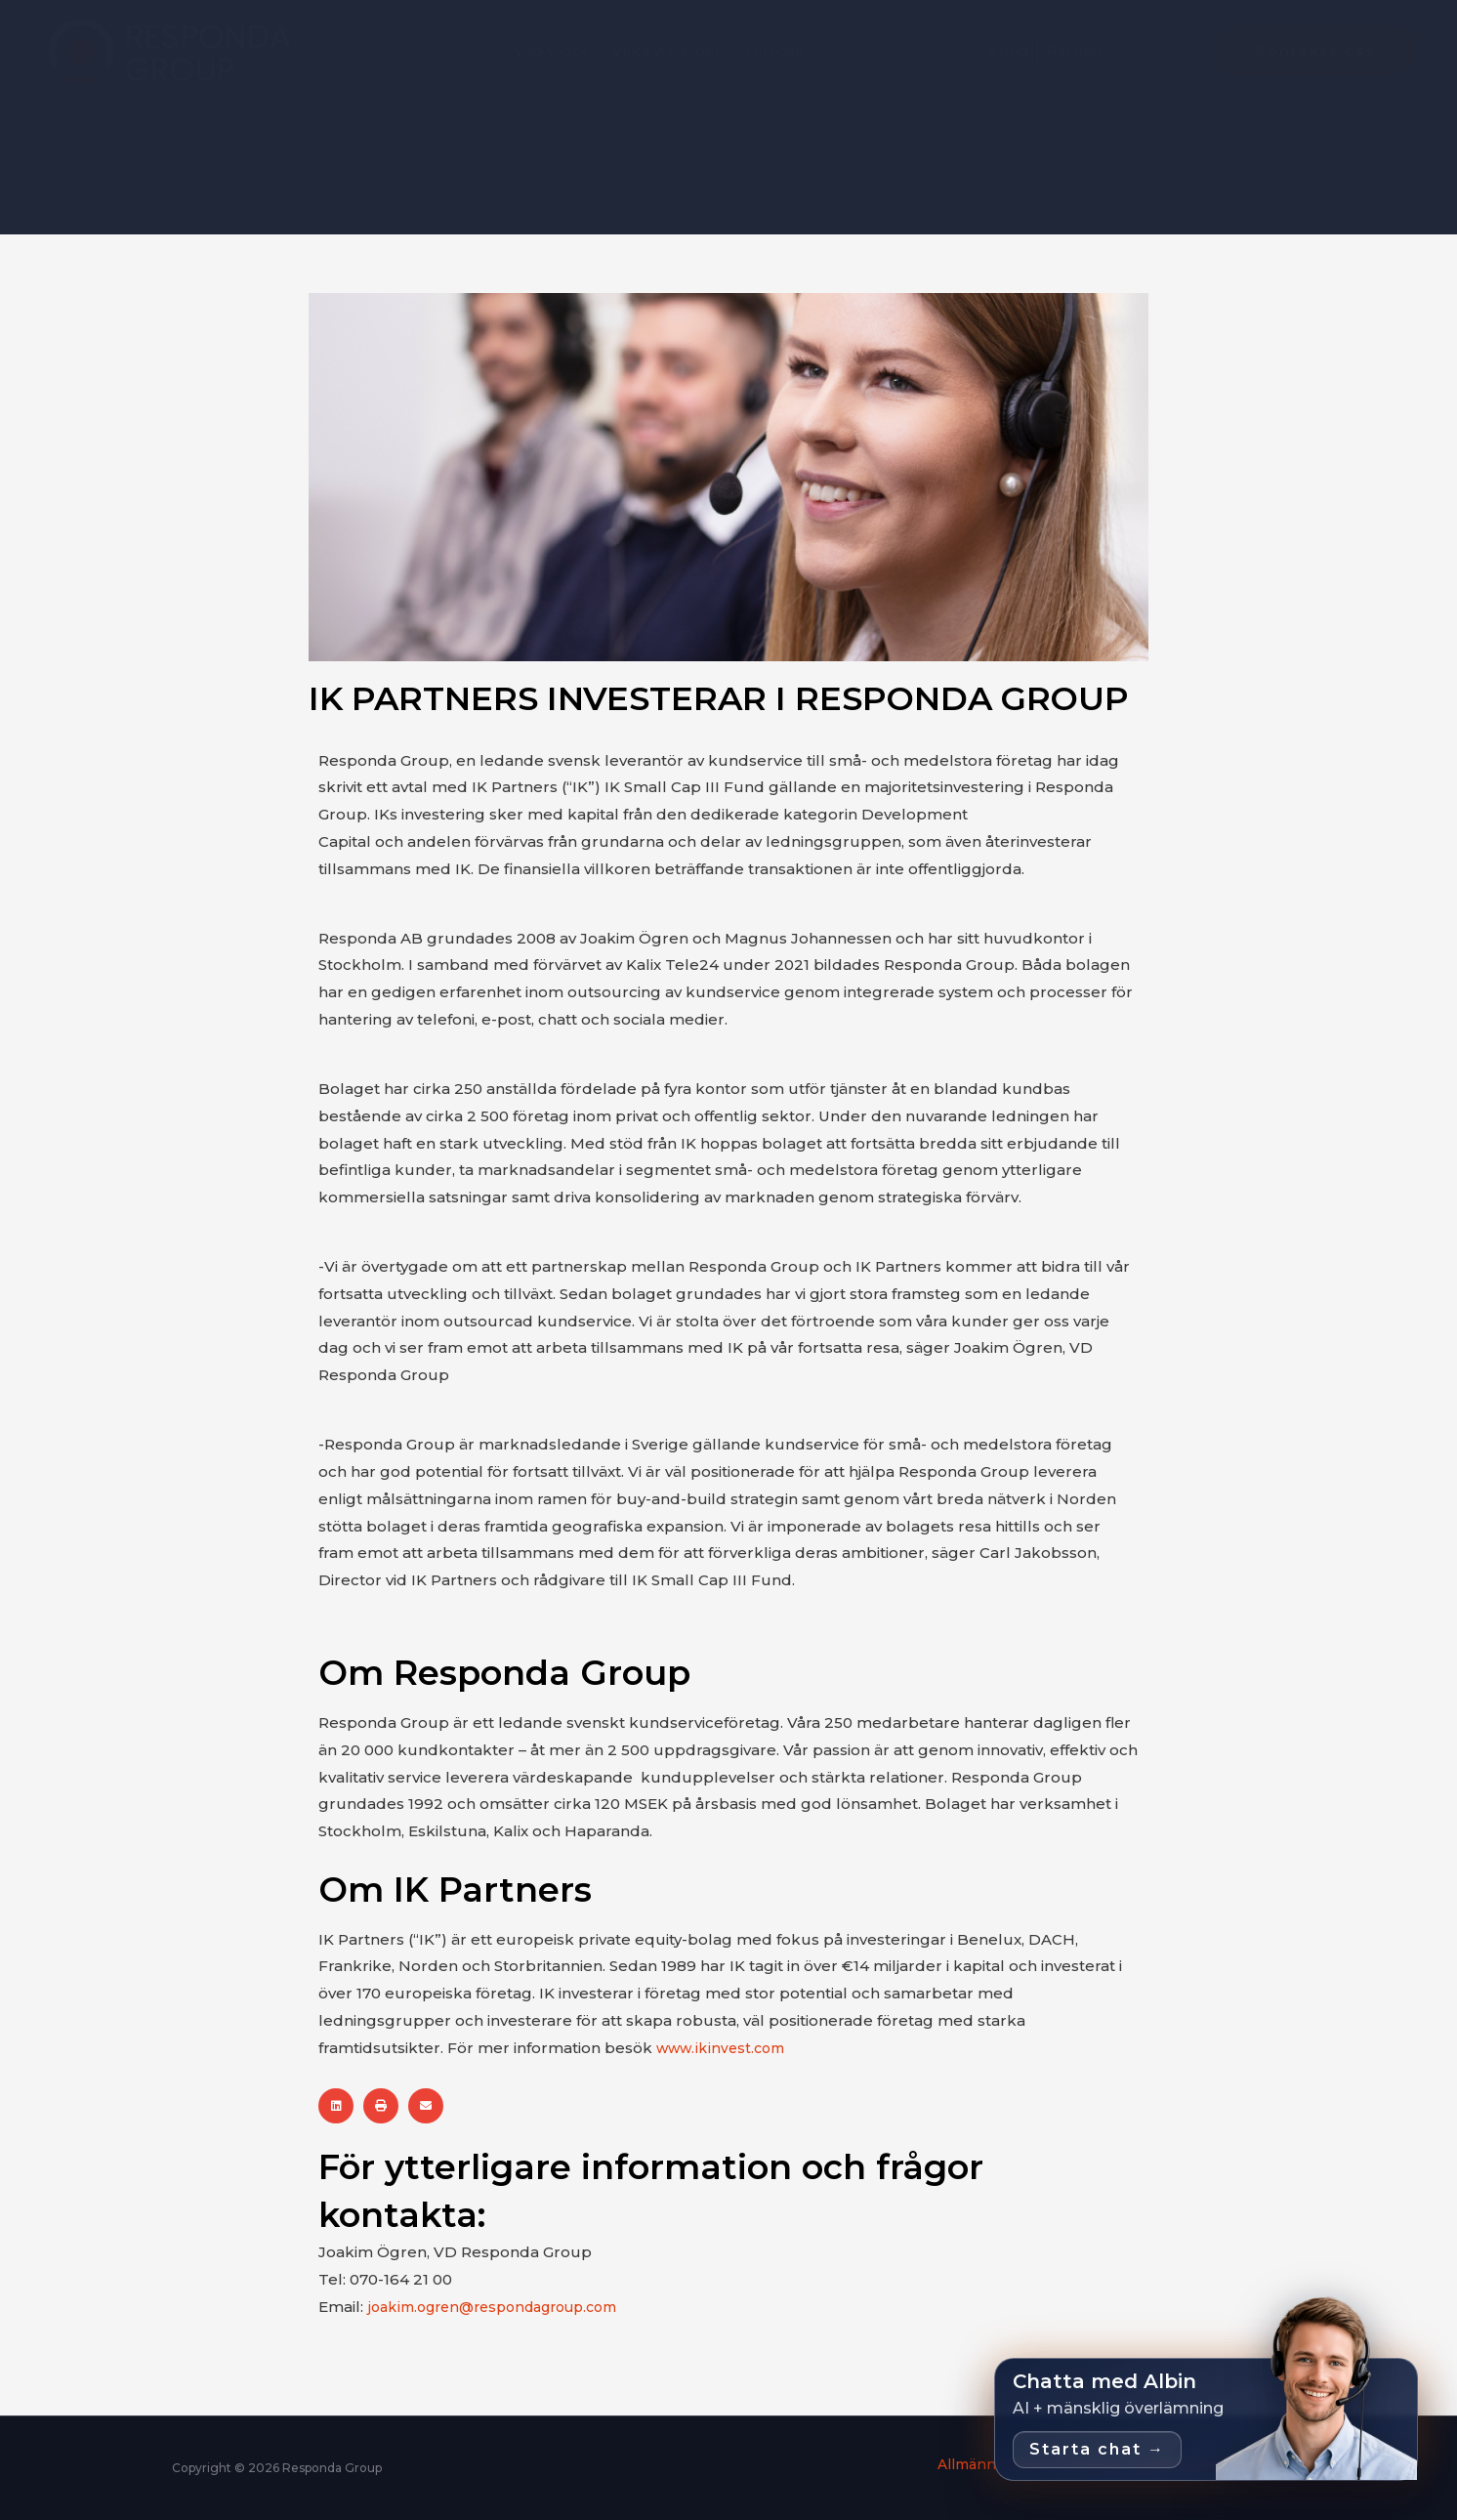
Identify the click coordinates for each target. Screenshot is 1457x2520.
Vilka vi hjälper (667, 50)
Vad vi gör (551, 50)
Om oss (774, 50)
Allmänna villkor (973, 2464)
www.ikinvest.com (725, 2047)
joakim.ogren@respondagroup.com (505, 2306)
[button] (336, 2105)
